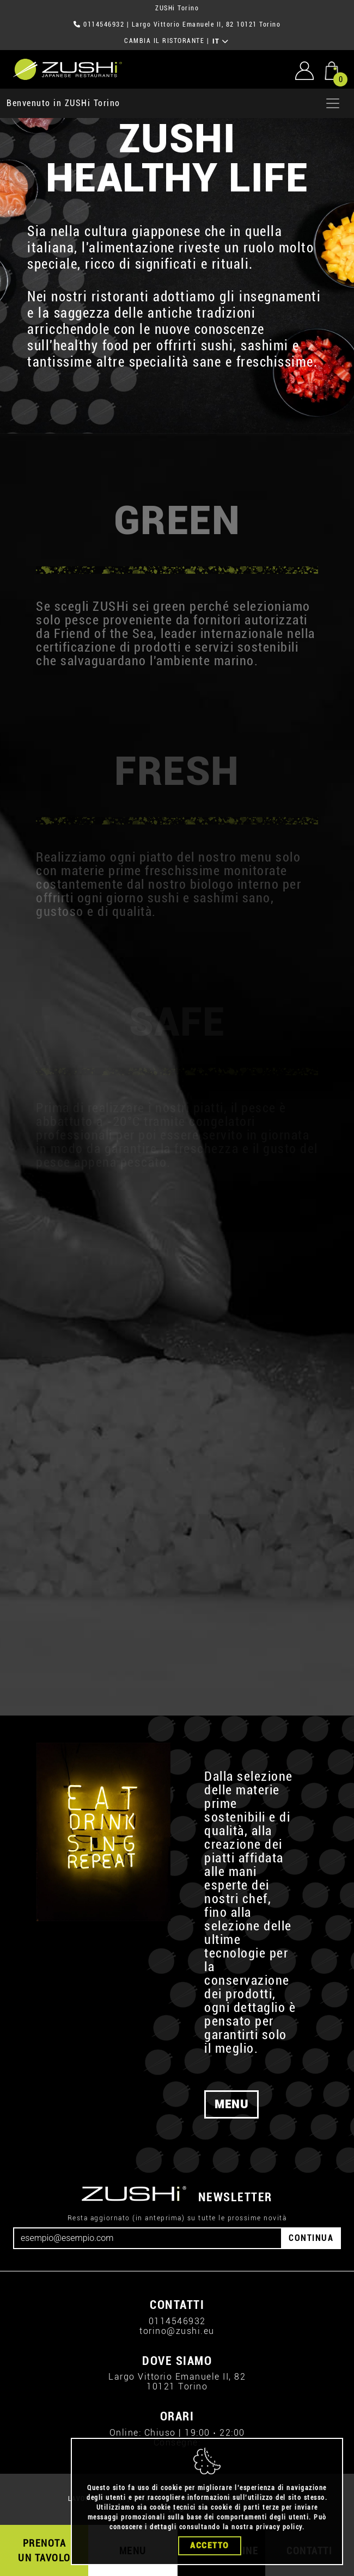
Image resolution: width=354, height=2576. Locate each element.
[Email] (147, 2238)
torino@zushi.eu (177, 2331)
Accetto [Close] (209, 2545)
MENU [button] (231, 2104)
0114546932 (103, 24)
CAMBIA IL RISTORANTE (164, 41)
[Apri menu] (332, 103)
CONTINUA (311, 2238)
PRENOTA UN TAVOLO (44, 2550)
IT (220, 41)
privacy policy (279, 2527)
